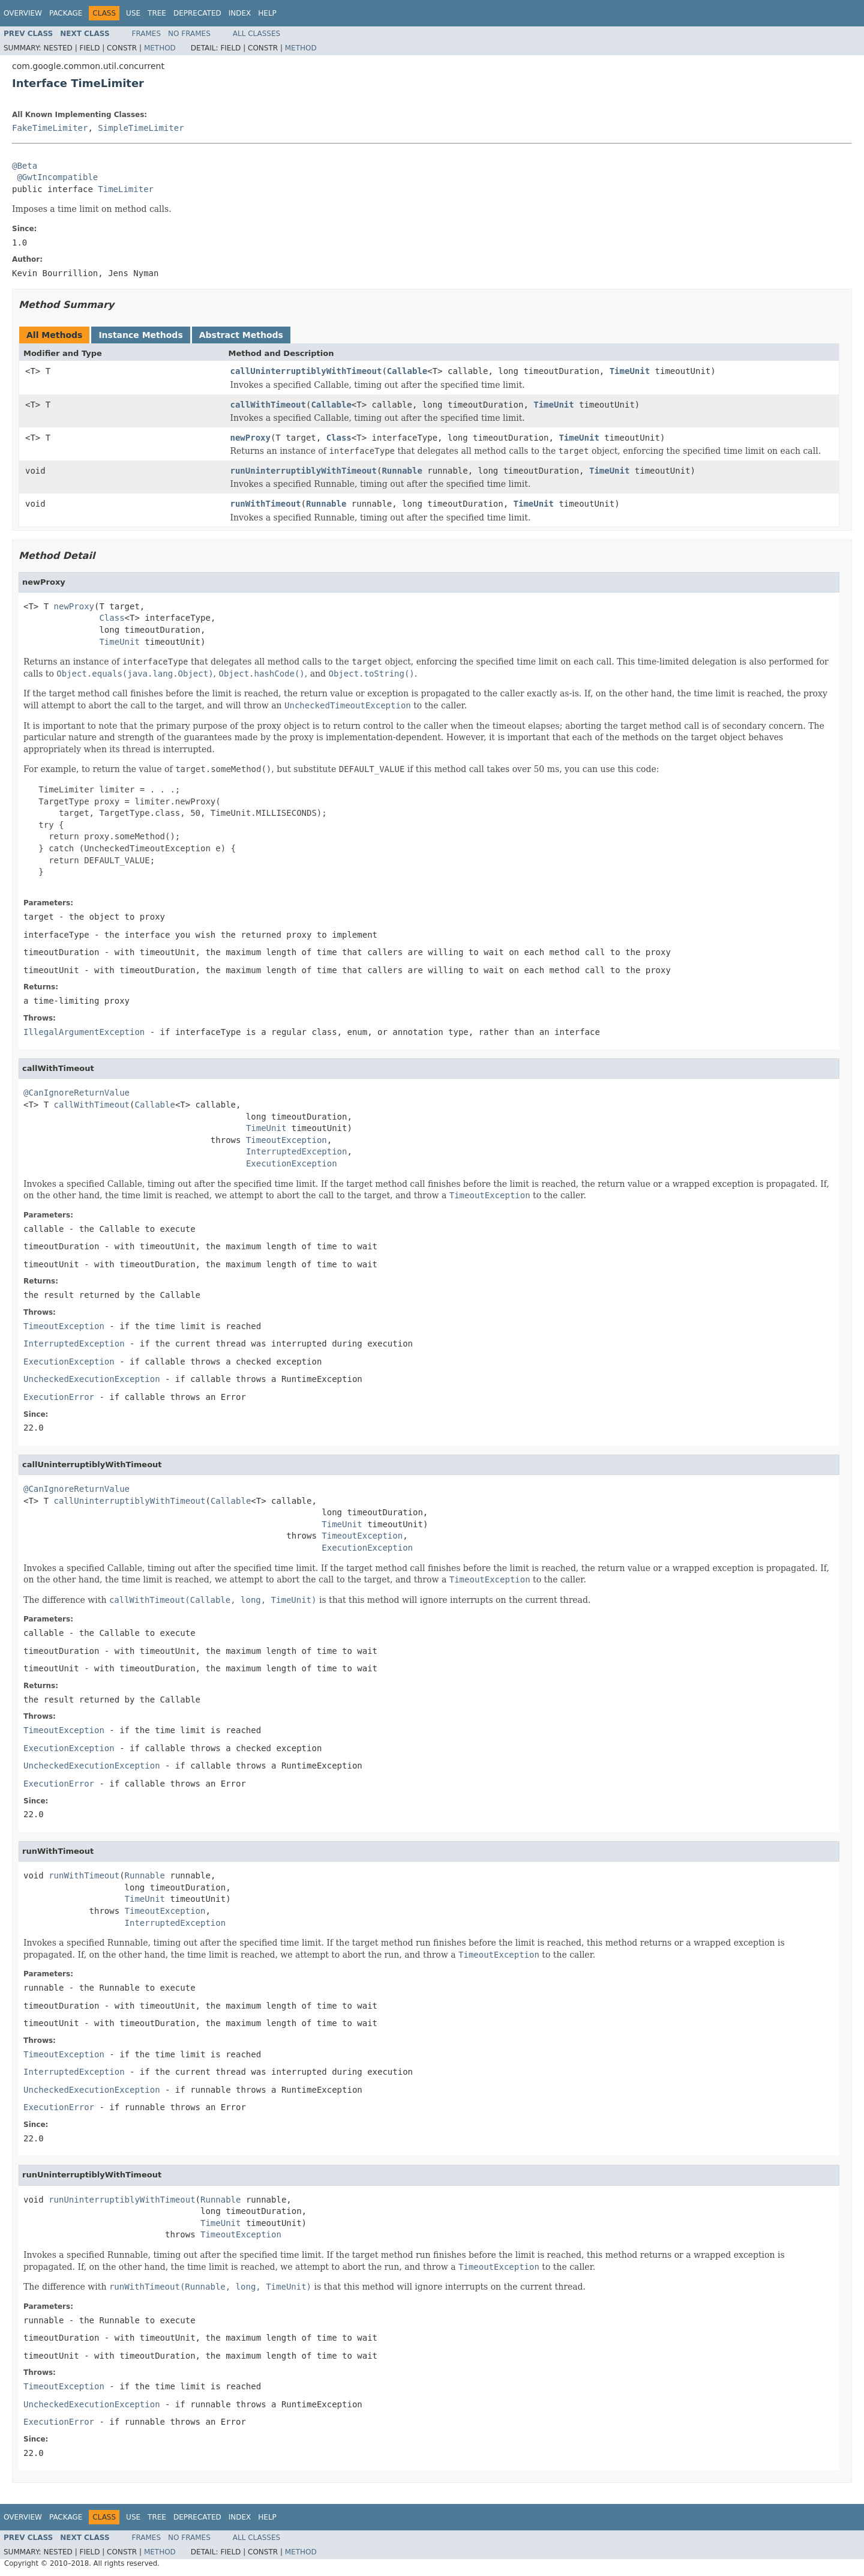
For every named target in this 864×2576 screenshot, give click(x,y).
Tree (157, 13)
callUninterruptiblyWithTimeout (306, 371)
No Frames (189, 33)
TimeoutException (286, 1140)
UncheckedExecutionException (91, 1379)
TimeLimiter (126, 189)
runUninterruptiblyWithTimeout (303, 470)
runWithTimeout (265, 503)
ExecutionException (291, 1163)
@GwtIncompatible (57, 177)
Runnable (402, 470)
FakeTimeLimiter (50, 128)
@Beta (24, 165)
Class (339, 437)
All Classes (256, 33)
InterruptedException (296, 1151)
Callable (407, 371)
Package (65, 13)
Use (133, 13)
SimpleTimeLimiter (141, 128)
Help (267, 13)
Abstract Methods (241, 335)
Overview (23, 13)
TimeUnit (630, 371)
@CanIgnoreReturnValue (76, 1092)
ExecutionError (58, 1397)
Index (240, 13)
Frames (146, 33)
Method (160, 48)
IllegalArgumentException (84, 1032)
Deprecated (197, 13)
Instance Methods (140, 335)
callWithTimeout (268, 404)
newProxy (250, 437)
